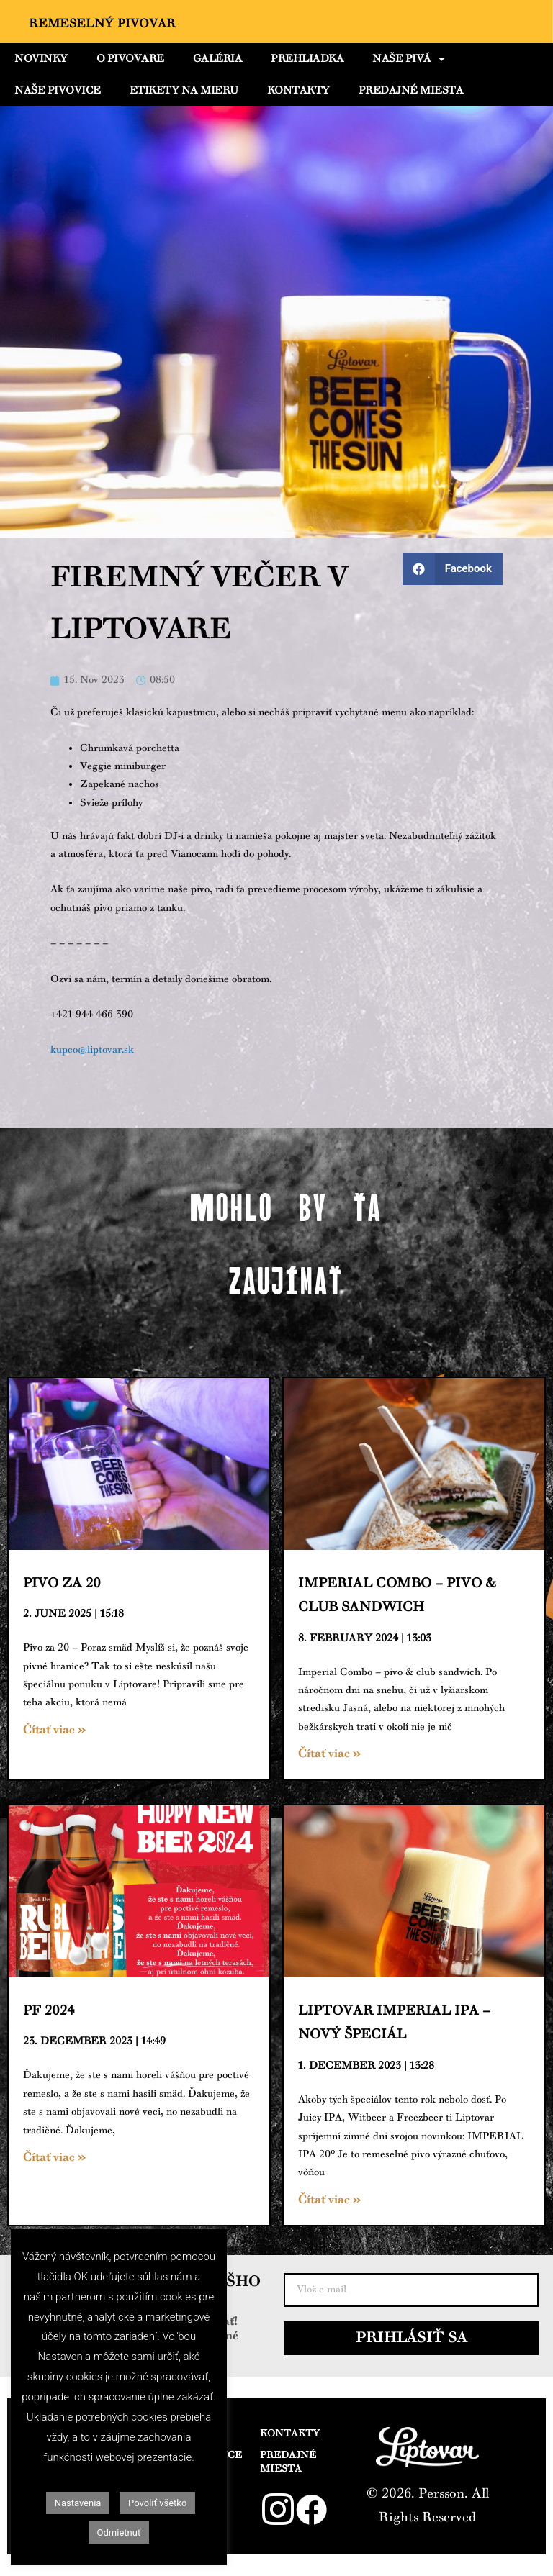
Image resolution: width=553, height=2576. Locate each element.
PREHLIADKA (307, 59)
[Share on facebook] (453, 569)
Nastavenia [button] (78, 2503)
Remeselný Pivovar (102, 24)
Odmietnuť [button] (119, 2532)
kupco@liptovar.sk (92, 1049)
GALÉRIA (218, 59)
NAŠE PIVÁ (408, 59)
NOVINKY (41, 59)
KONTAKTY (298, 90)
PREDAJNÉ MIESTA (411, 90)
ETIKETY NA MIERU (184, 90)
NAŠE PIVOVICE (57, 90)
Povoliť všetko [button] (157, 2503)
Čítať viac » (54, 1730)
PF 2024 (48, 2011)
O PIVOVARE (130, 59)
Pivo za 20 (62, 1583)
